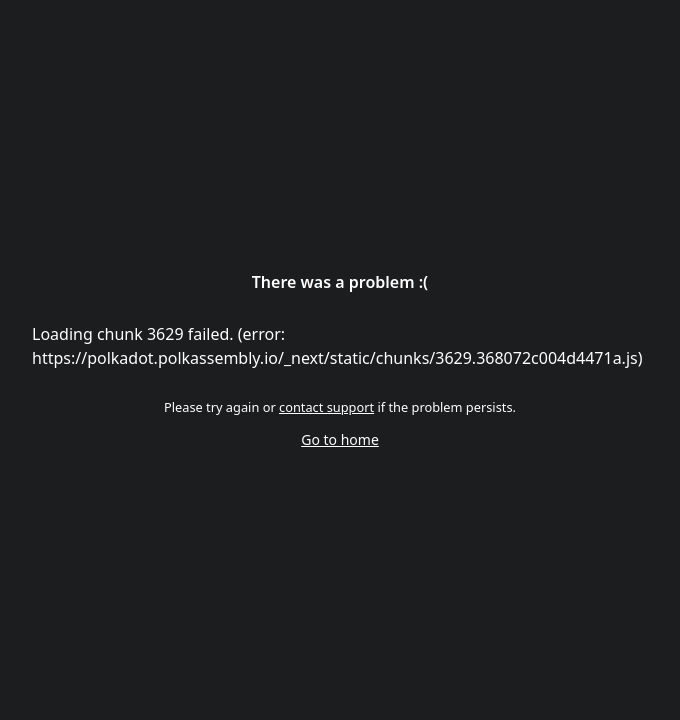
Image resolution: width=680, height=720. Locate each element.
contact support (326, 407)
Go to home (340, 439)
